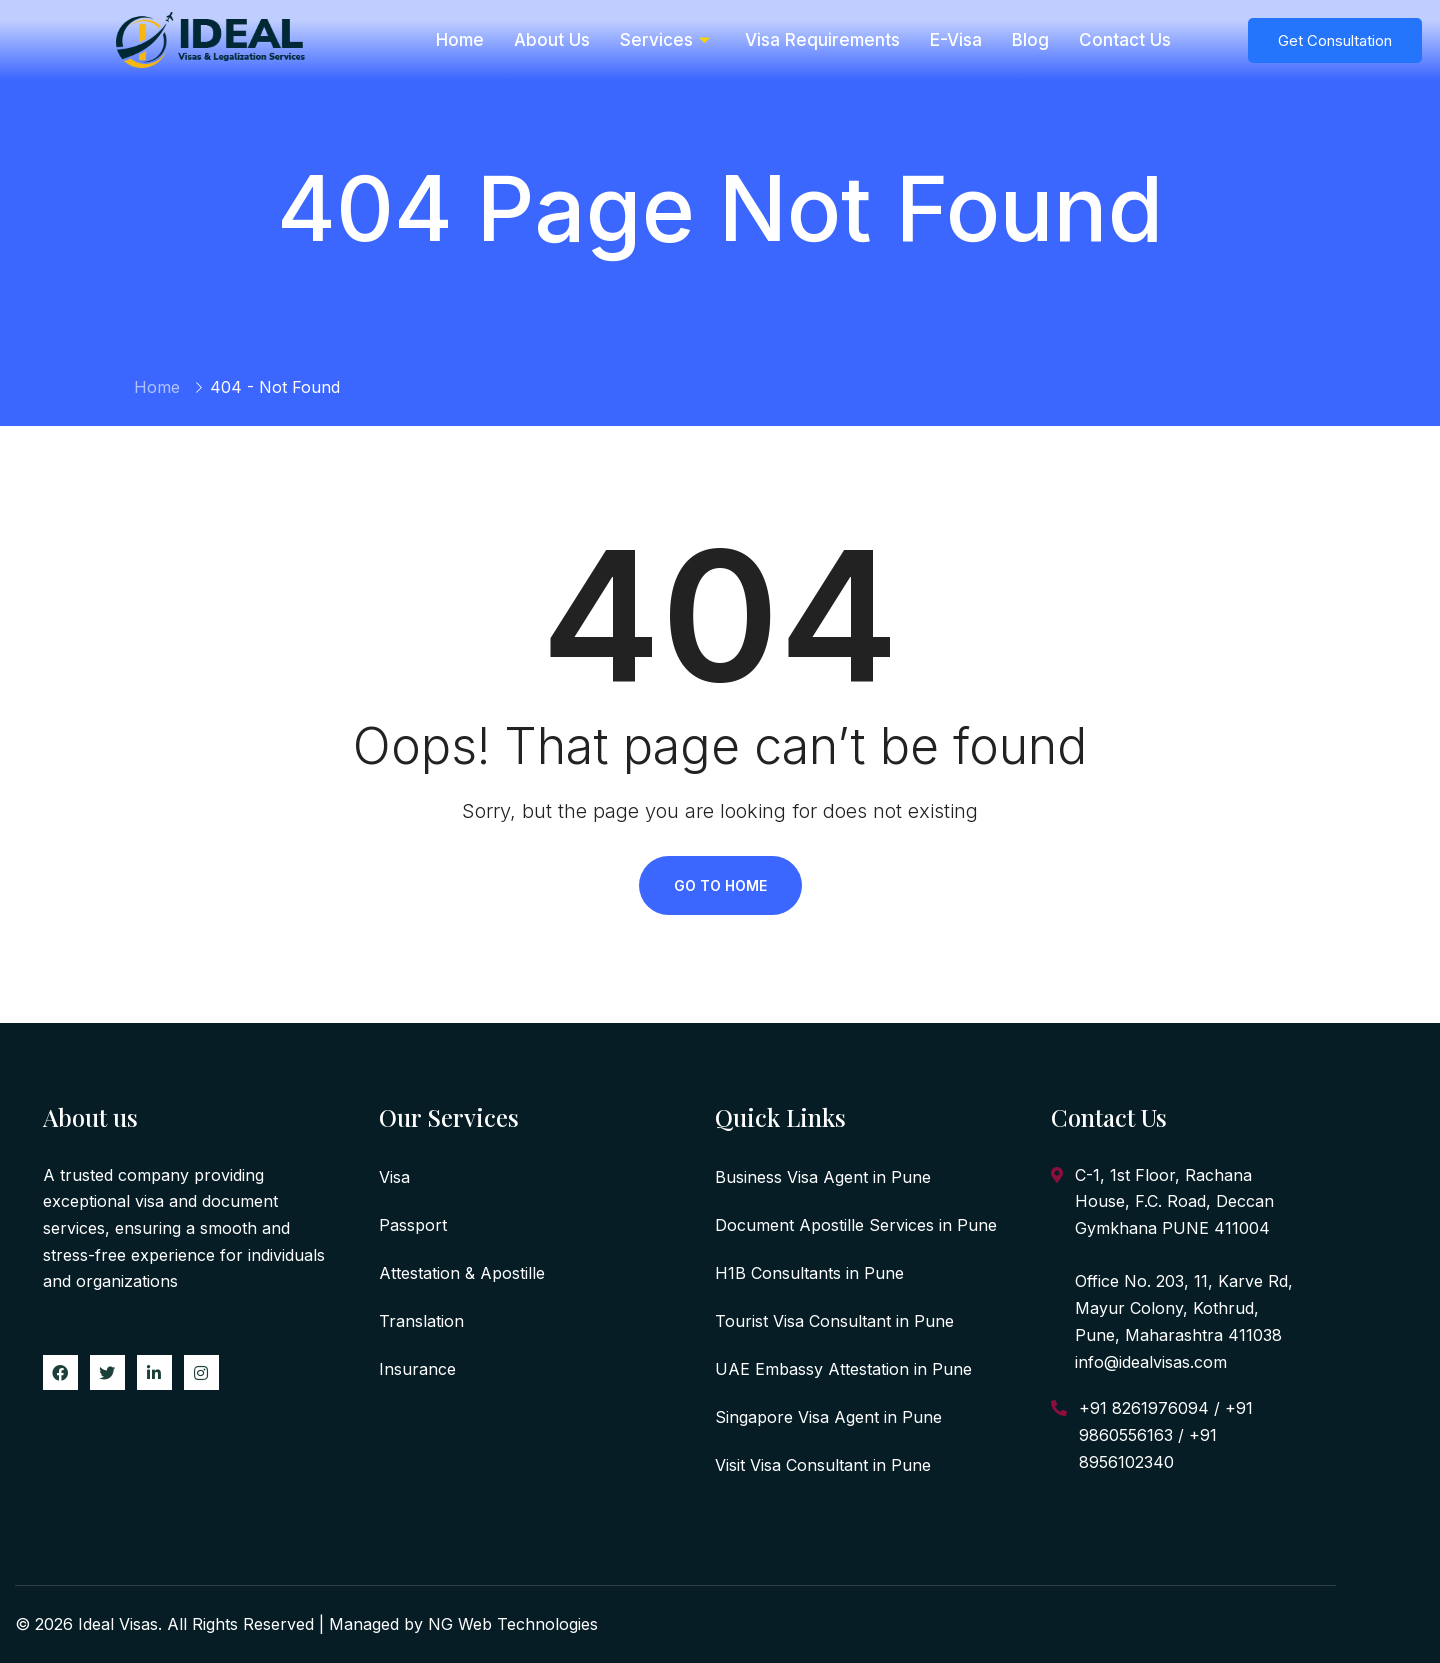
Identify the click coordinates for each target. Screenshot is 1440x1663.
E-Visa (956, 40)
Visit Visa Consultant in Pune (823, 1465)
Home (460, 40)
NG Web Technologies (513, 1624)
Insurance (417, 1369)
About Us (552, 40)
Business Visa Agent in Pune (823, 1177)
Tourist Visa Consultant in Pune (834, 1321)
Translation (421, 1321)
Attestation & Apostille (462, 1273)
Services (667, 40)
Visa (394, 1177)
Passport (413, 1225)
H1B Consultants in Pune (809, 1273)
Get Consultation (1335, 40)
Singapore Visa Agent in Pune (828, 1417)
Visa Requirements (822, 40)
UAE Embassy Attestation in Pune (843, 1369)
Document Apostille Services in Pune (856, 1225)
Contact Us (1125, 40)
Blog (1030, 40)
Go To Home (720, 885)
